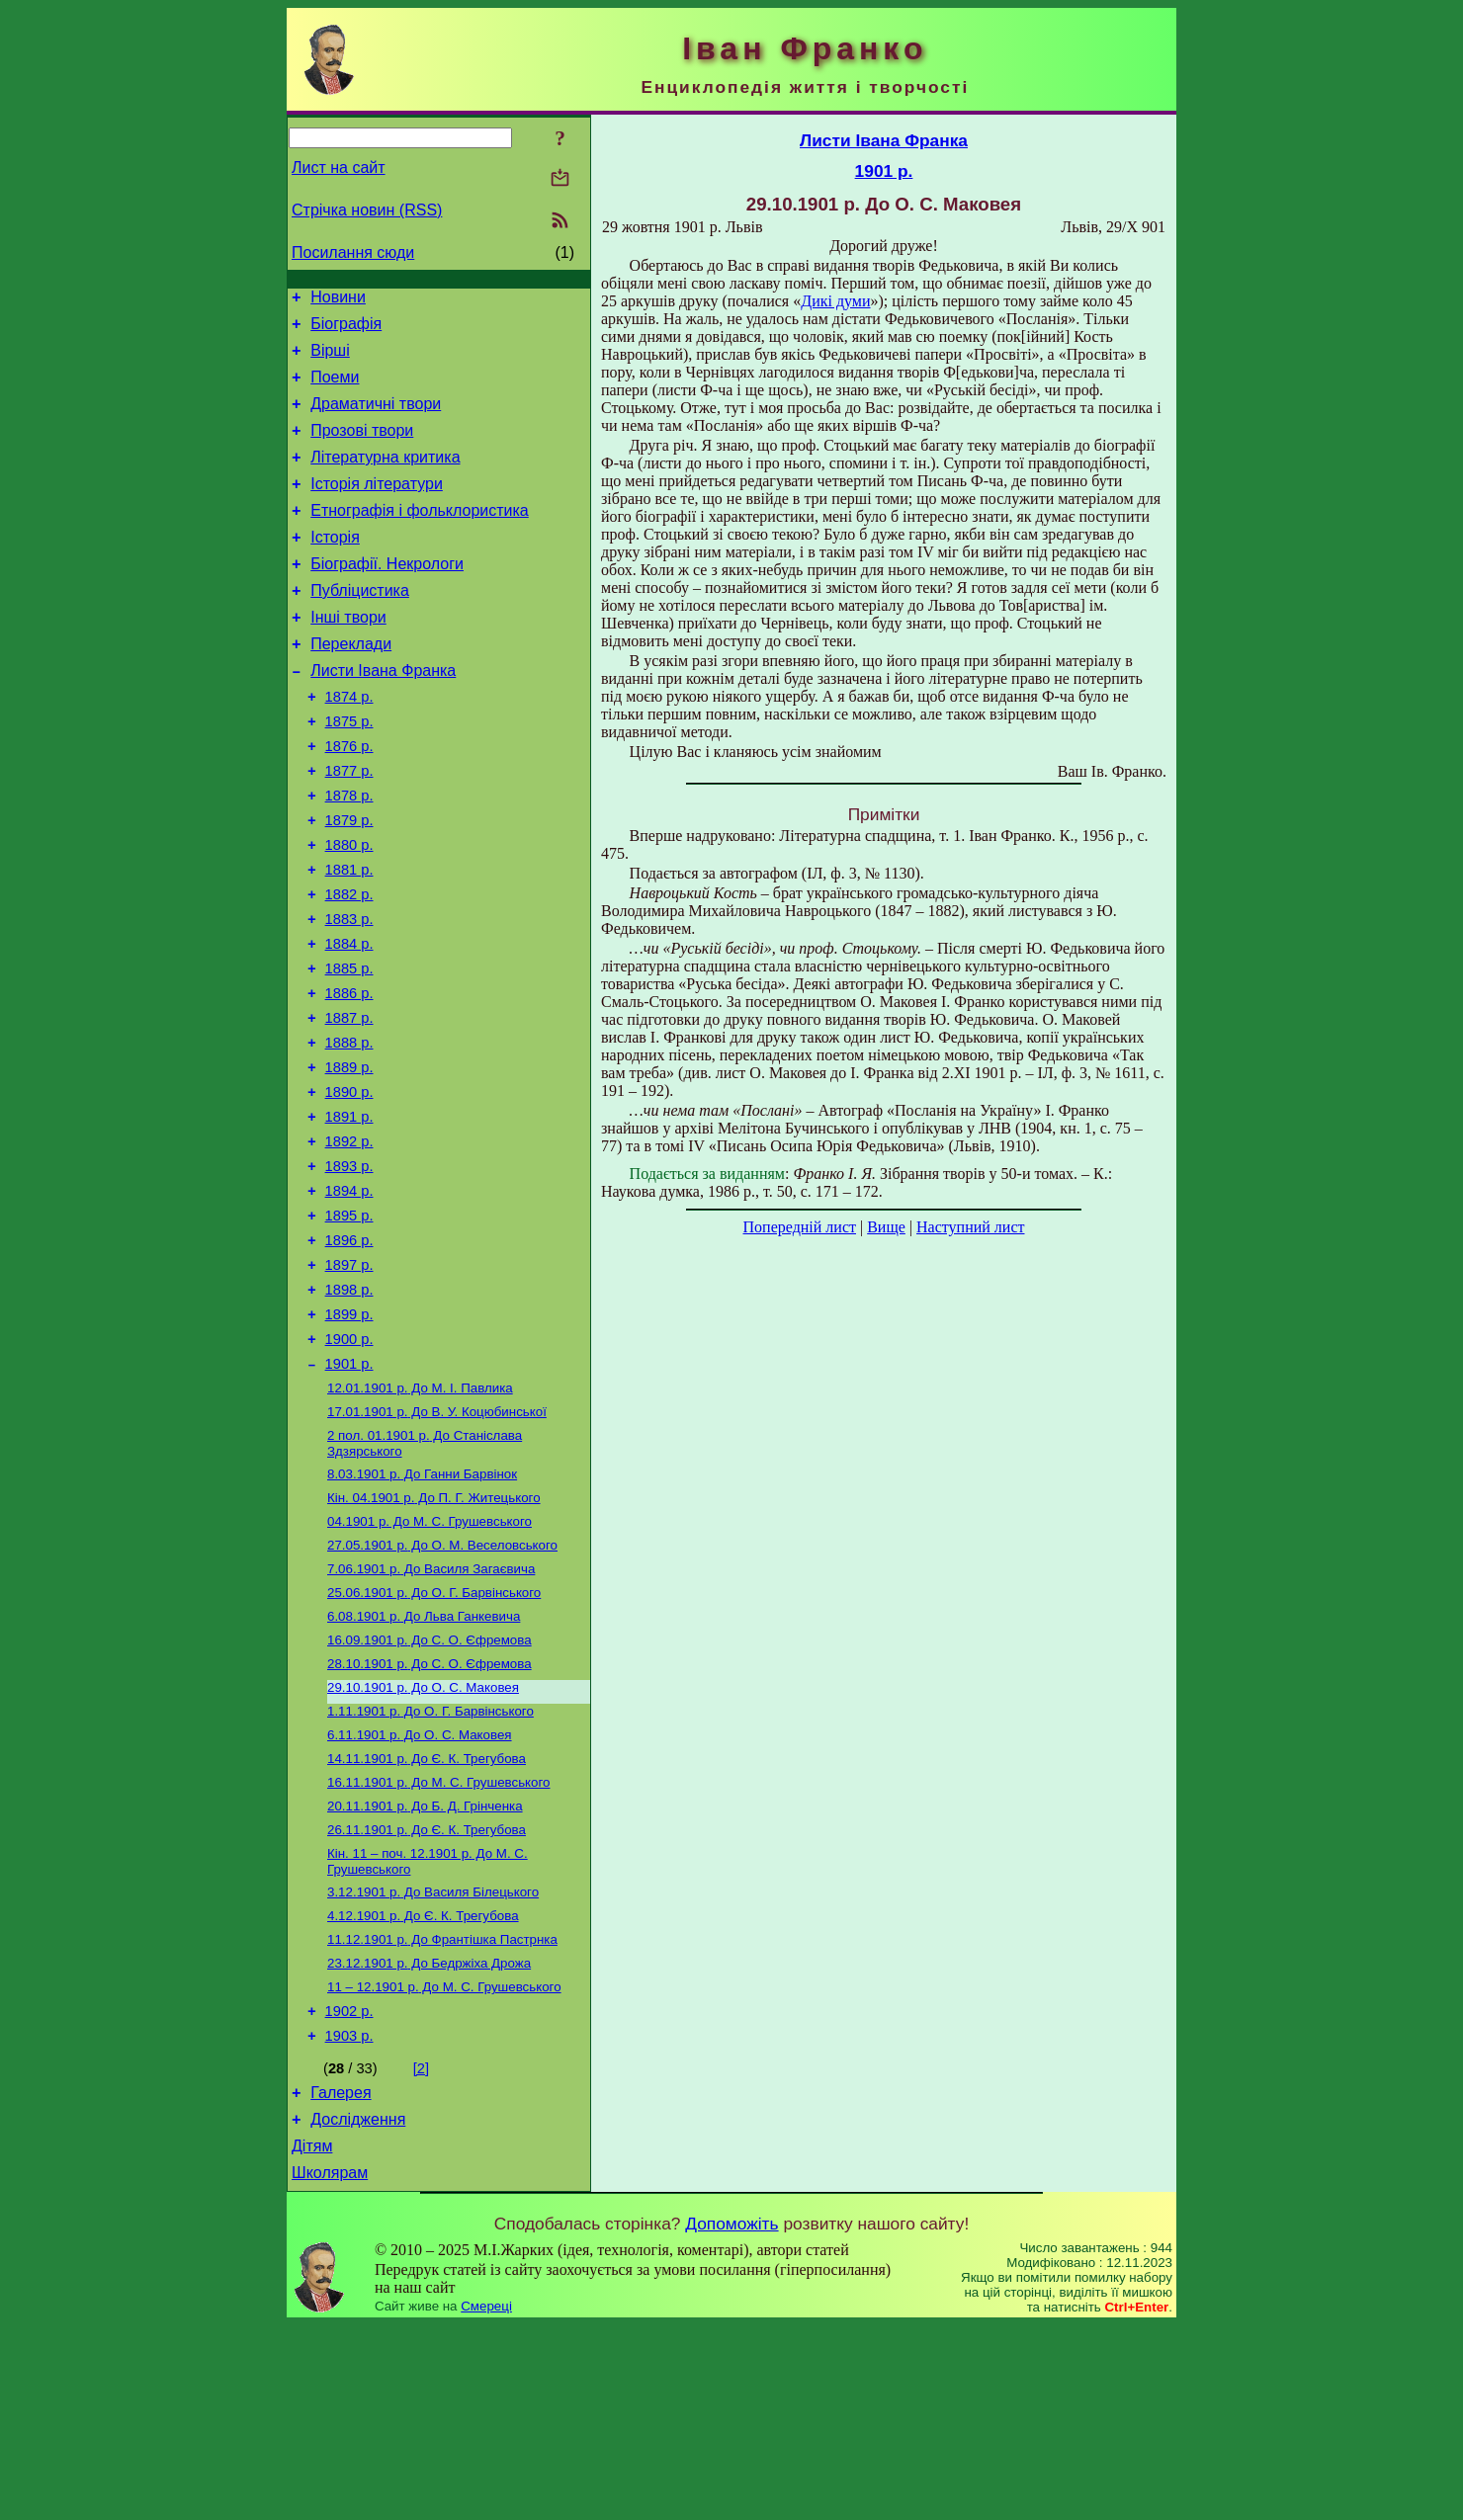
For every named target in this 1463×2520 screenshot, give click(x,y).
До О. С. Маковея (423, 1840)
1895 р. (349, 1325)
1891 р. (349, 1214)
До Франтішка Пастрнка (442, 2112)
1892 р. (349, 1242)
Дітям (312, 2337)
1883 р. (349, 993)
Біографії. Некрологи (387, 596)
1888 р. (349, 1131)
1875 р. (349, 772)
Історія (335, 566)
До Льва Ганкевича (423, 1763)
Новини (338, 300)
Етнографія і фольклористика (419, 537)
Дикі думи (835, 301)
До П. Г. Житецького (434, 1635)
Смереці (486, 2500)
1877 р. (349, 827)
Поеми (334, 388)
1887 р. (349, 1104)
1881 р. (349, 938)
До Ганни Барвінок (422, 1609)
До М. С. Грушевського (429, 1660)
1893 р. (349, 1270)
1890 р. (349, 1187)
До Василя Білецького (433, 2061)
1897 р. (349, 1380)
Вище (886, 1226)
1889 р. (349, 1159)
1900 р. (349, 1463)
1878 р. (349, 855)
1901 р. (349, 1491)
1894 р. (349, 1297)
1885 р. (349, 1048)
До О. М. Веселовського (442, 1686)
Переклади (350, 685)
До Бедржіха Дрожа (429, 2138)
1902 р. (349, 2191)
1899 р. (349, 1436)
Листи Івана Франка (383, 715)
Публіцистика (359, 626)
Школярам (330, 2367)
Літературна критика (385, 477)
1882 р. (349, 965)
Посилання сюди (353, 252)
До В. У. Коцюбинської (437, 1543)
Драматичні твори (375, 418)
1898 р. (349, 1408)
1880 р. (349, 910)
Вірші (330, 359)
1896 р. (349, 1353)
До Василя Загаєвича (431, 1712)
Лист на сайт (339, 167)
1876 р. (349, 799)
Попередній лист (799, 1226)
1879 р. (349, 882)
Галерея (340, 2278)
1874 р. (349, 744)
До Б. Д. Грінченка (425, 1969)
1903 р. (349, 2218)
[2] (421, 2251)
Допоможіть (731, 2418)
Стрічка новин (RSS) (367, 210)
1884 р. (349, 1021)
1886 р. (349, 1076)
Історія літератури (376, 507)
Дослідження (357, 2308)
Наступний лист (970, 1226)
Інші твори (348, 655)
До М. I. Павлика (420, 1517)
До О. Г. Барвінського (434, 1737)
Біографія (346, 329)
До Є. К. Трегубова (426, 1917)
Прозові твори (361, 448)
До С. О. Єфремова (429, 1789)
